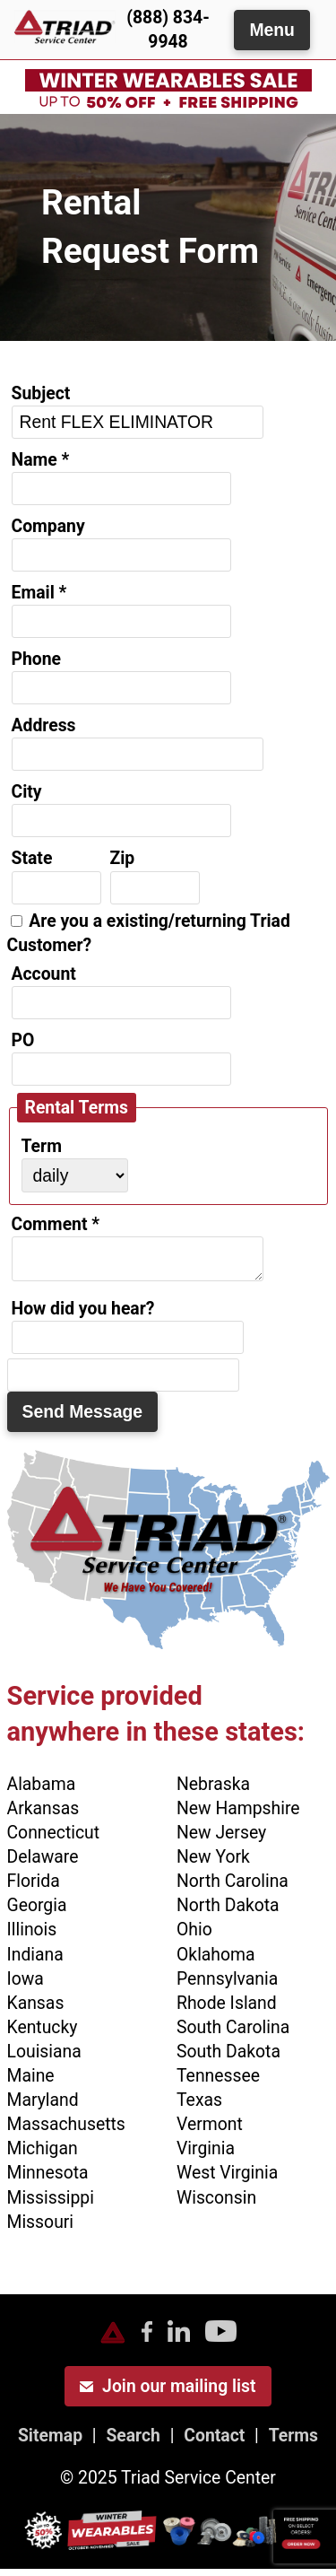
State (32, 858)
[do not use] (123, 1382)
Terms (293, 2442)
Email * (39, 592)
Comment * (56, 1224)
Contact (214, 2442)
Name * (41, 460)
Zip (122, 858)
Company (48, 526)
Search (133, 2442)
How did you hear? (83, 1315)
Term (42, 1146)
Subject (41, 393)
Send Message (82, 1418)
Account (44, 974)
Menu (272, 29)
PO (23, 1040)
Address (44, 725)
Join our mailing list (167, 2393)
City (27, 792)
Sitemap (50, 2442)
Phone (37, 659)
